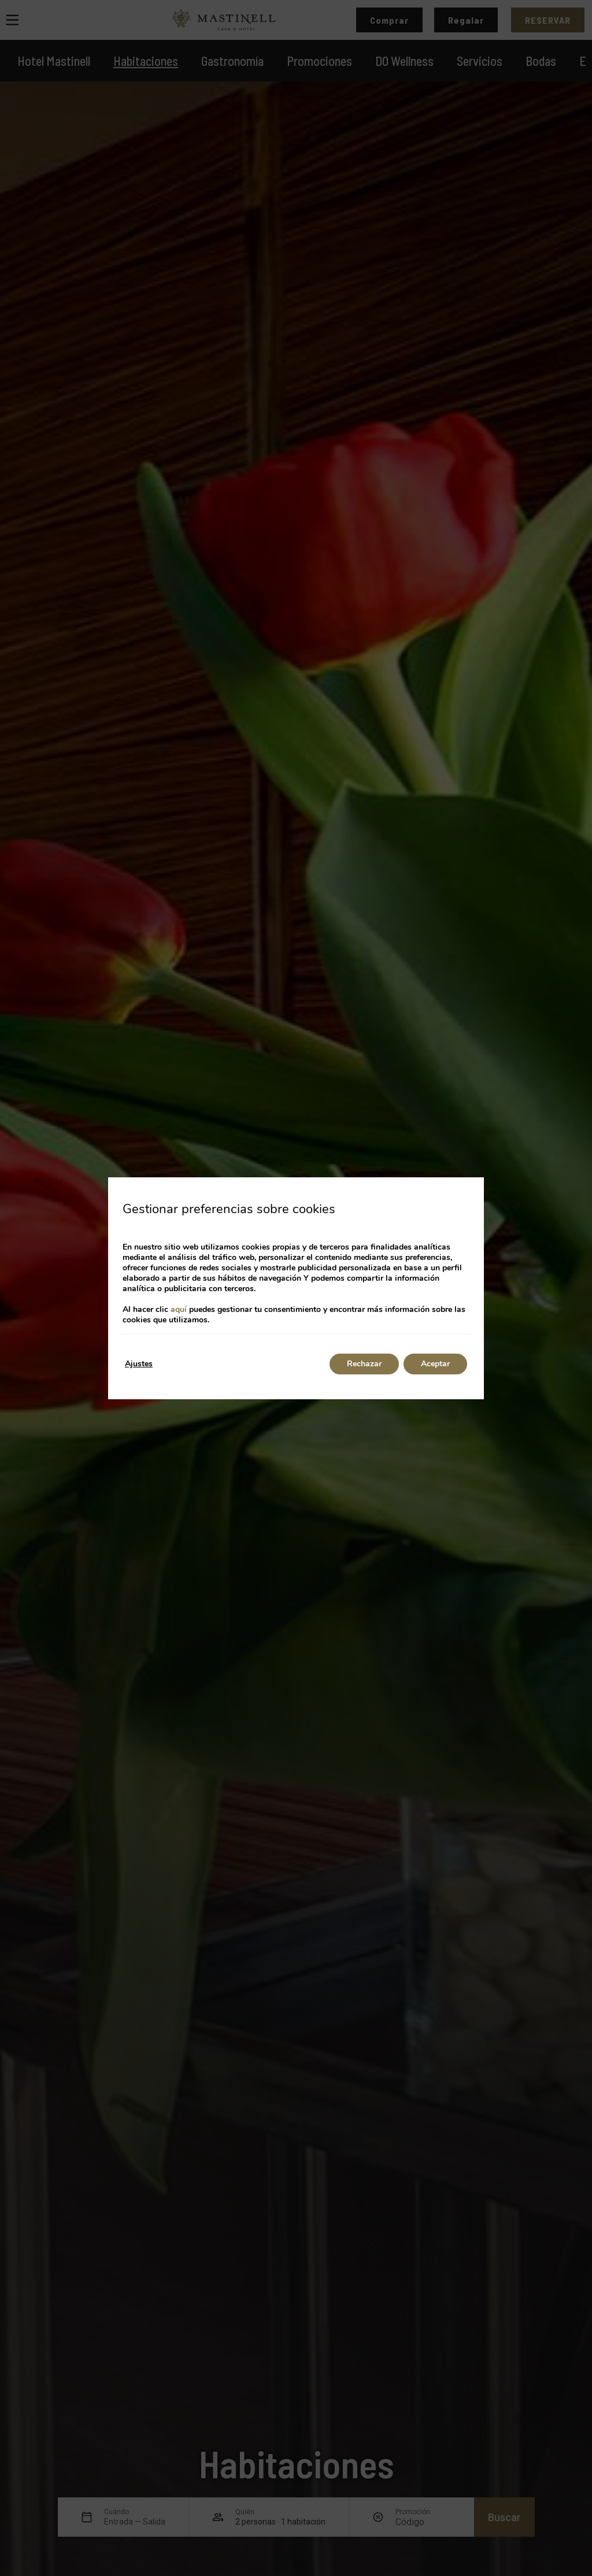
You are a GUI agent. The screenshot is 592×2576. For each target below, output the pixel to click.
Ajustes (139, 1363)
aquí (179, 1309)
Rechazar (364, 1363)
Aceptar (435, 1363)
